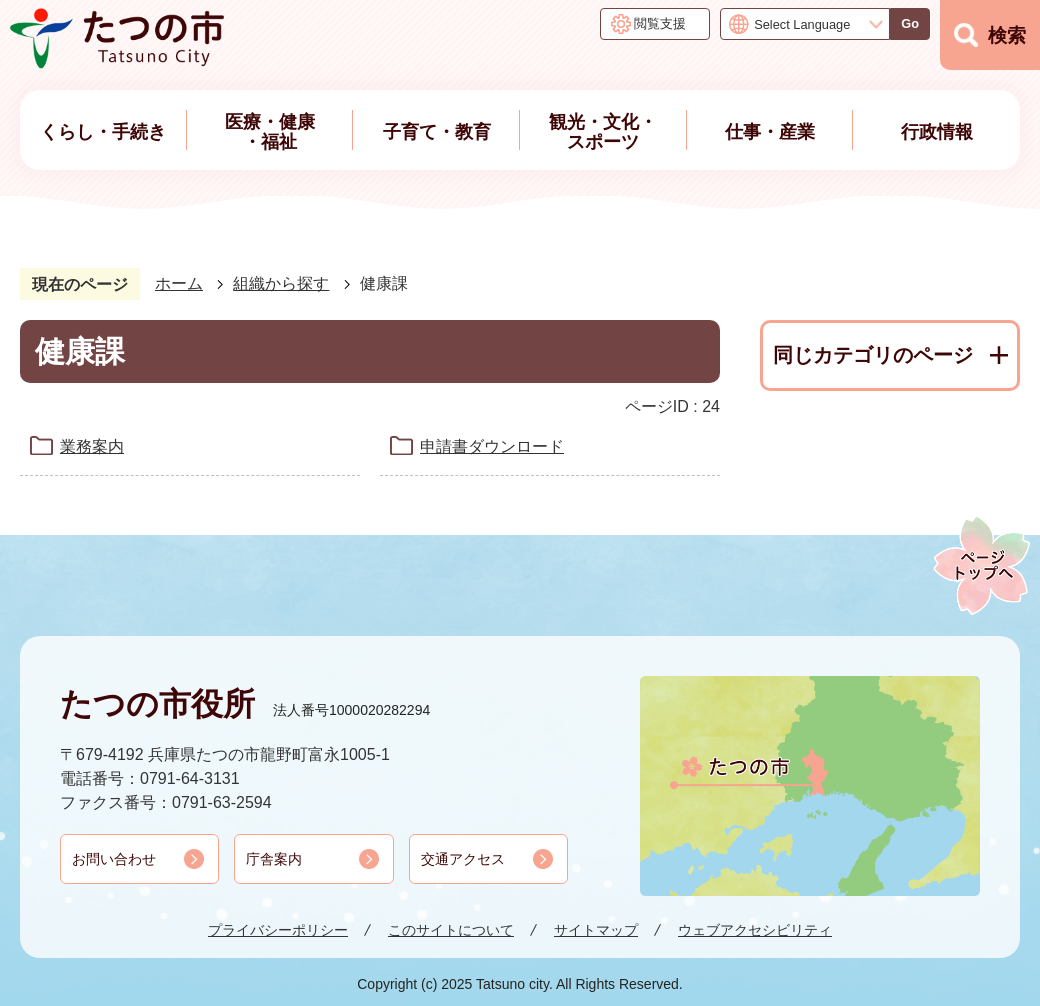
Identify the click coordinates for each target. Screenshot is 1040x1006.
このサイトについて (451, 930)
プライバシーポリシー (278, 930)
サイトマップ (596, 930)
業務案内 (92, 446)
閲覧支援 (660, 23)
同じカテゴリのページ (873, 355)
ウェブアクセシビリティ (755, 930)
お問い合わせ (114, 859)
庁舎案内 (274, 859)
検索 (1007, 35)
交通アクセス (463, 859)
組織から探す (281, 283)
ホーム (179, 283)
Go (910, 23)
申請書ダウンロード (492, 446)
